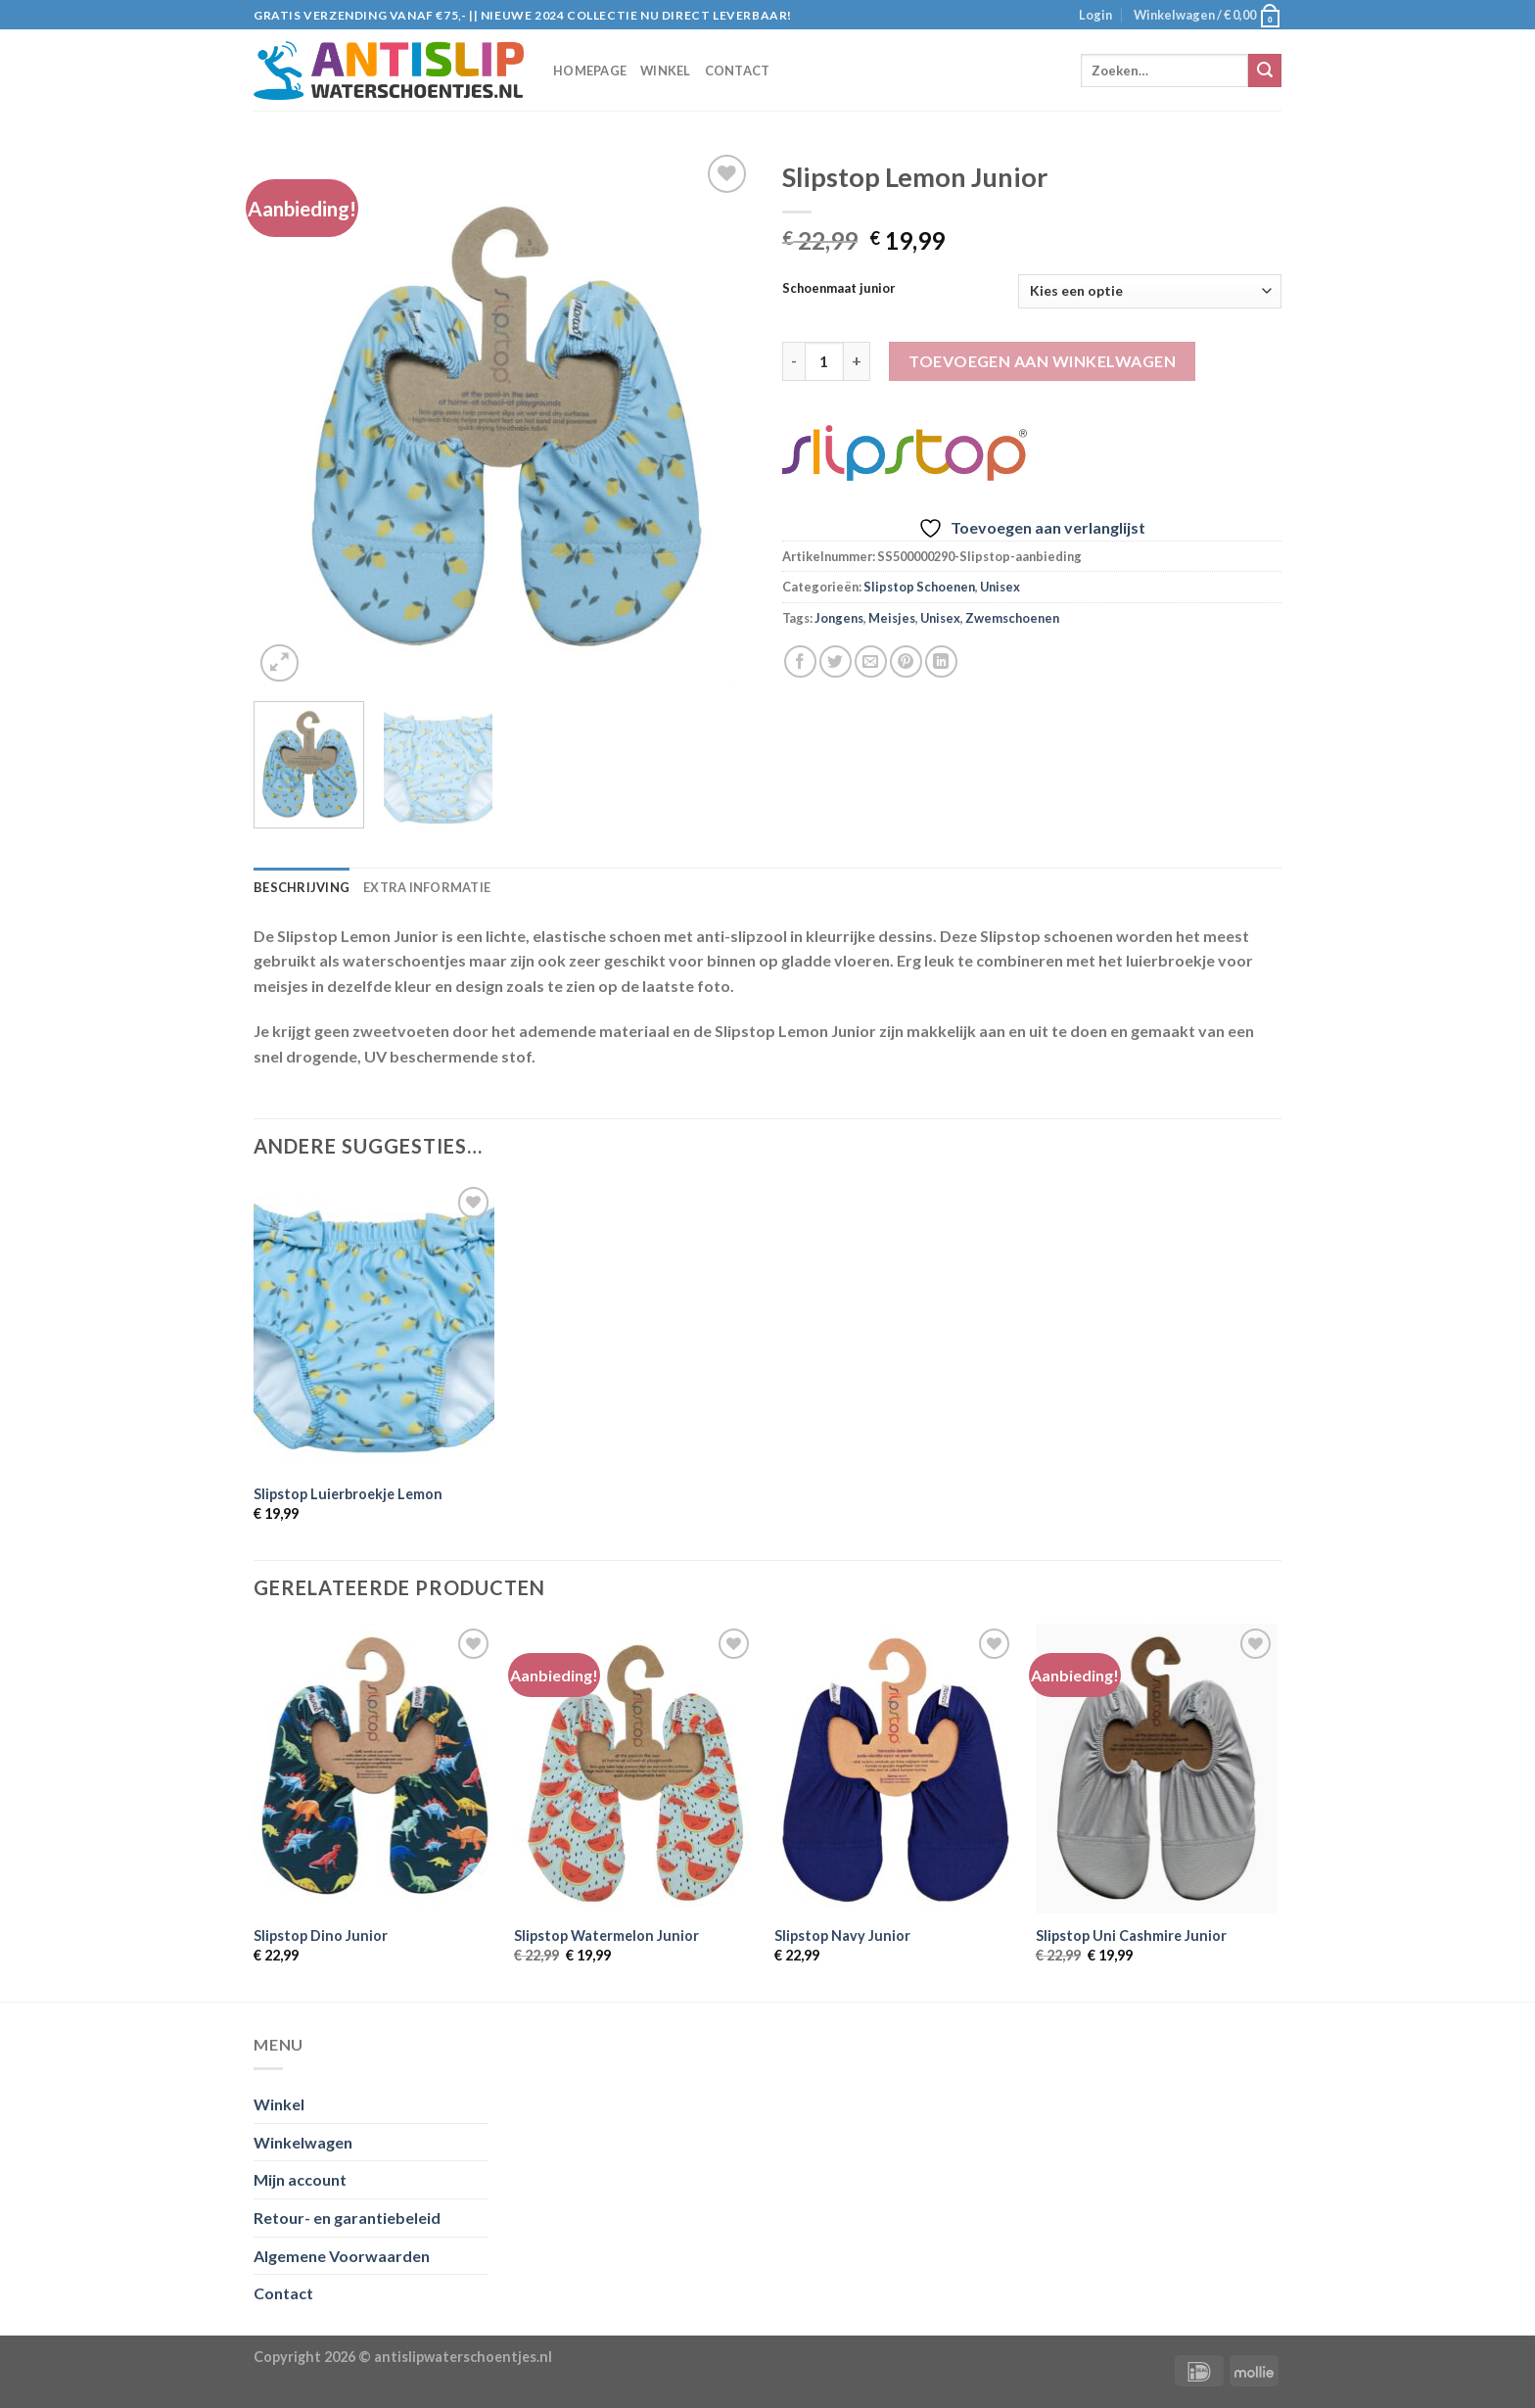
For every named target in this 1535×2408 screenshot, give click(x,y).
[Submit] (1264, 70)
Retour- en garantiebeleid (347, 2217)
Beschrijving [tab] (301, 887)
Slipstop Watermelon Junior (606, 1935)
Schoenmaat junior (839, 289)
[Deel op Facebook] (800, 661)
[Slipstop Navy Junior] (895, 1768)
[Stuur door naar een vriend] (871, 661)
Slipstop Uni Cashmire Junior (1131, 1935)
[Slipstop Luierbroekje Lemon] (374, 1327)
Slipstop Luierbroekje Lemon (348, 1494)
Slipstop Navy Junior (842, 1935)
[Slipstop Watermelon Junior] (635, 1768)
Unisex (1000, 586)
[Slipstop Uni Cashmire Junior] (1157, 1768)
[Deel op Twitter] (835, 661)
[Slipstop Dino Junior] (374, 1768)
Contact (737, 70)
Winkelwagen (303, 2142)
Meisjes (891, 618)
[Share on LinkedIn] (941, 661)
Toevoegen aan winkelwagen (1042, 361)
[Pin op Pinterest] (906, 661)
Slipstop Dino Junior (321, 1935)
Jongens (838, 618)
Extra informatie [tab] (426, 887)
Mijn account (300, 2179)
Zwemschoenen (1012, 618)
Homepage (590, 70)
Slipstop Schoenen (919, 586)
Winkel (665, 70)
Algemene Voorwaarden (342, 2255)
